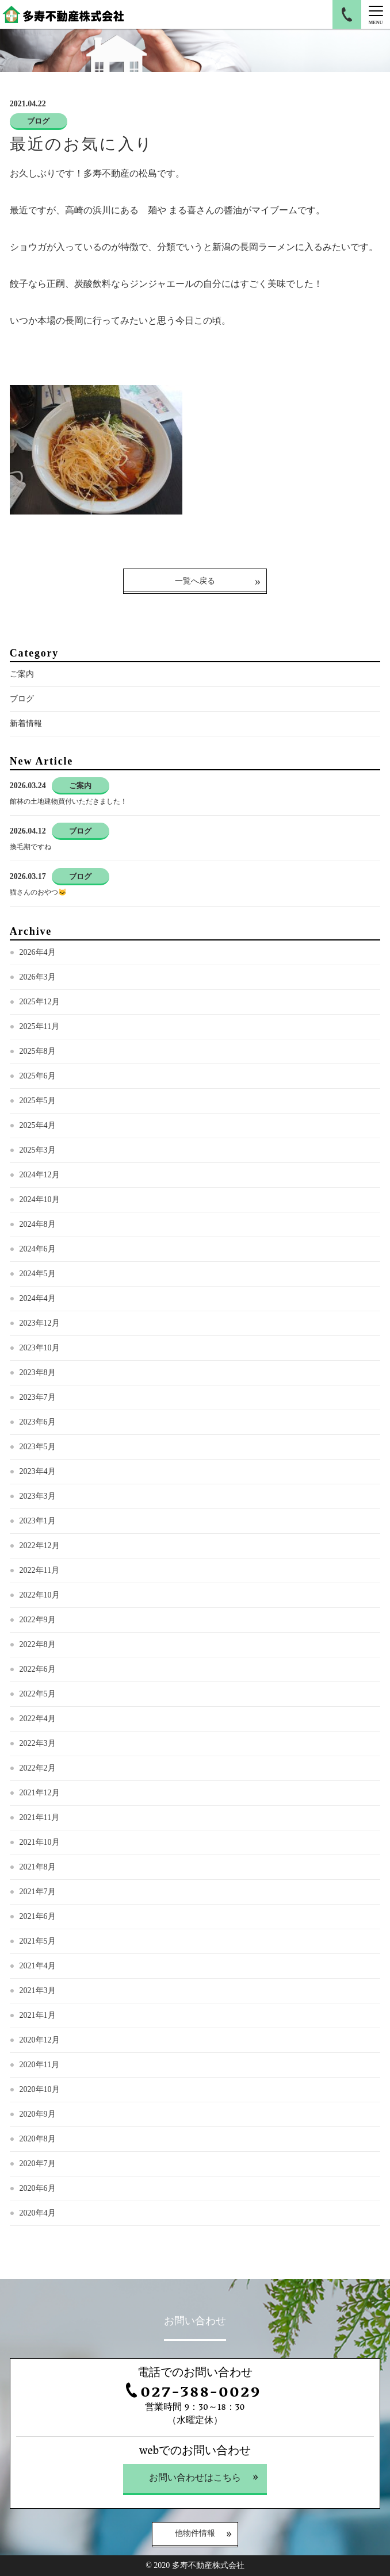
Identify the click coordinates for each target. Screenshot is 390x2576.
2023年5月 (38, 1446)
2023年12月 (40, 1323)
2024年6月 (38, 1249)
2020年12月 (40, 2040)
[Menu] (375, 14)
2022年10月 (40, 1595)
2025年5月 (38, 1100)
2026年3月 (38, 977)
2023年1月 (38, 1521)
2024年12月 (40, 1174)
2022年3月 (38, 1743)
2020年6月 (38, 2188)
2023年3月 (38, 1496)
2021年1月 (38, 2015)
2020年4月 (38, 2213)
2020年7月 (38, 2163)
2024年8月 (38, 1224)
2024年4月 (38, 1298)
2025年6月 (38, 1076)
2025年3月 (38, 1150)
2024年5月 (38, 1273)
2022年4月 (38, 1718)
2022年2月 (38, 1768)
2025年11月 (39, 1026)
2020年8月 (38, 2138)
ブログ (22, 698)
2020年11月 (39, 2064)
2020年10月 (40, 2089)
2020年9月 (38, 2114)
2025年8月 (38, 1051)
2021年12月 (40, 1792)
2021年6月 (38, 1916)
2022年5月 (38, 1694)
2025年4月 (38, 1125)
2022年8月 (38, 1644)
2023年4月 (38, 1471)
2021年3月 (38, 1990)
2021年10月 (40, 1842)
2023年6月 (38, 1422)
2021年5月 (38, 1941)
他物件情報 (195, 2534)
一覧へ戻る (195, 581)
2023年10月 (40, 1347)
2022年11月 (39, 1570)
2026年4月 (38, 952)
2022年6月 (38, 1669)
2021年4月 (38, 1965)
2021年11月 (39, 1817)
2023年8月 (38, 1372)
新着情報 (26, 723)
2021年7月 (38, 1891)
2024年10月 (40, 1199)
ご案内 (22, 674)
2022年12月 (40, 1545)
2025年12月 (40, 1001)
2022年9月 (38, 1619)
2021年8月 (38, 1867)
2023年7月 (38, 1397)
